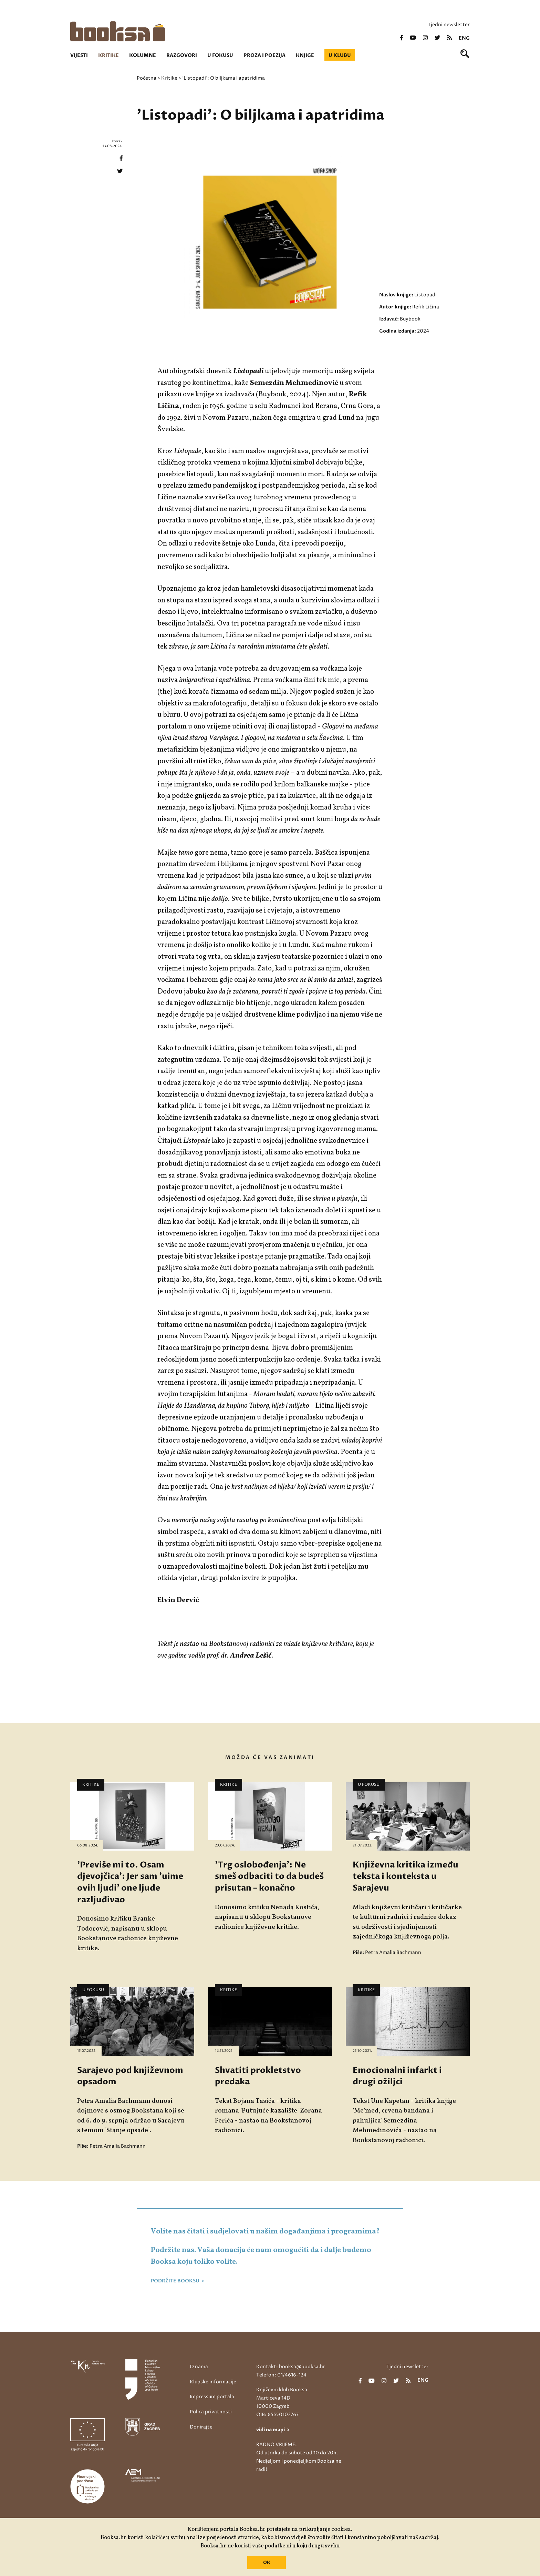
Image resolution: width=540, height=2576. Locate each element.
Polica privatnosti (211, 2412)
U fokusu (220, 55)
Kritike (108, 55)
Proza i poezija (264, 55)
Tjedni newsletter (449, 24)
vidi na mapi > (273, 2429)
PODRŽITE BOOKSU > (177, 2281)
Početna (146, 78)
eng (464, 38)
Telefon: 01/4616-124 (281, 2375)
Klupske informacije (213, 2382)
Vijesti (79, 55)
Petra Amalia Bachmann (393, 1952)
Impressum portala (212, 2396)
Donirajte (201, 2427)
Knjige (305, 55)
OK (266, 2562)
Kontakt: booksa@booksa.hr (290, 2366)
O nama (199, 2366)
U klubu (340, 55)
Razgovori (181, 55)
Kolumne (142, 55)
